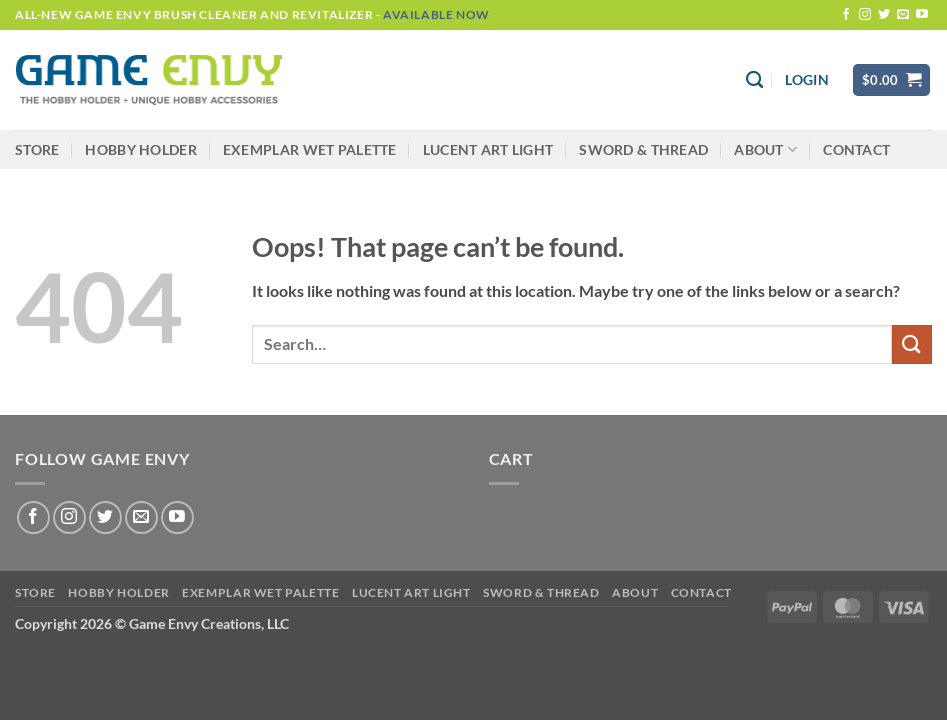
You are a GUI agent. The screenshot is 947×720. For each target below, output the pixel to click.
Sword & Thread (643, 149)
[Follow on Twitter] (884, 15)
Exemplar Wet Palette (310, 149)
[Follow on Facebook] (846, 15)
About (765, 149)
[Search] (754, 80)
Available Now (436, 14)
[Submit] (912, 344)
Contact (856, 149)
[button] (806, 80)
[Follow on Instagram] (865, 15)
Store (37, 149)
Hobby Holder (140, 149)
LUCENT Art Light (488, 149)
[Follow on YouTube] (922, 15)
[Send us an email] (903, 15)
